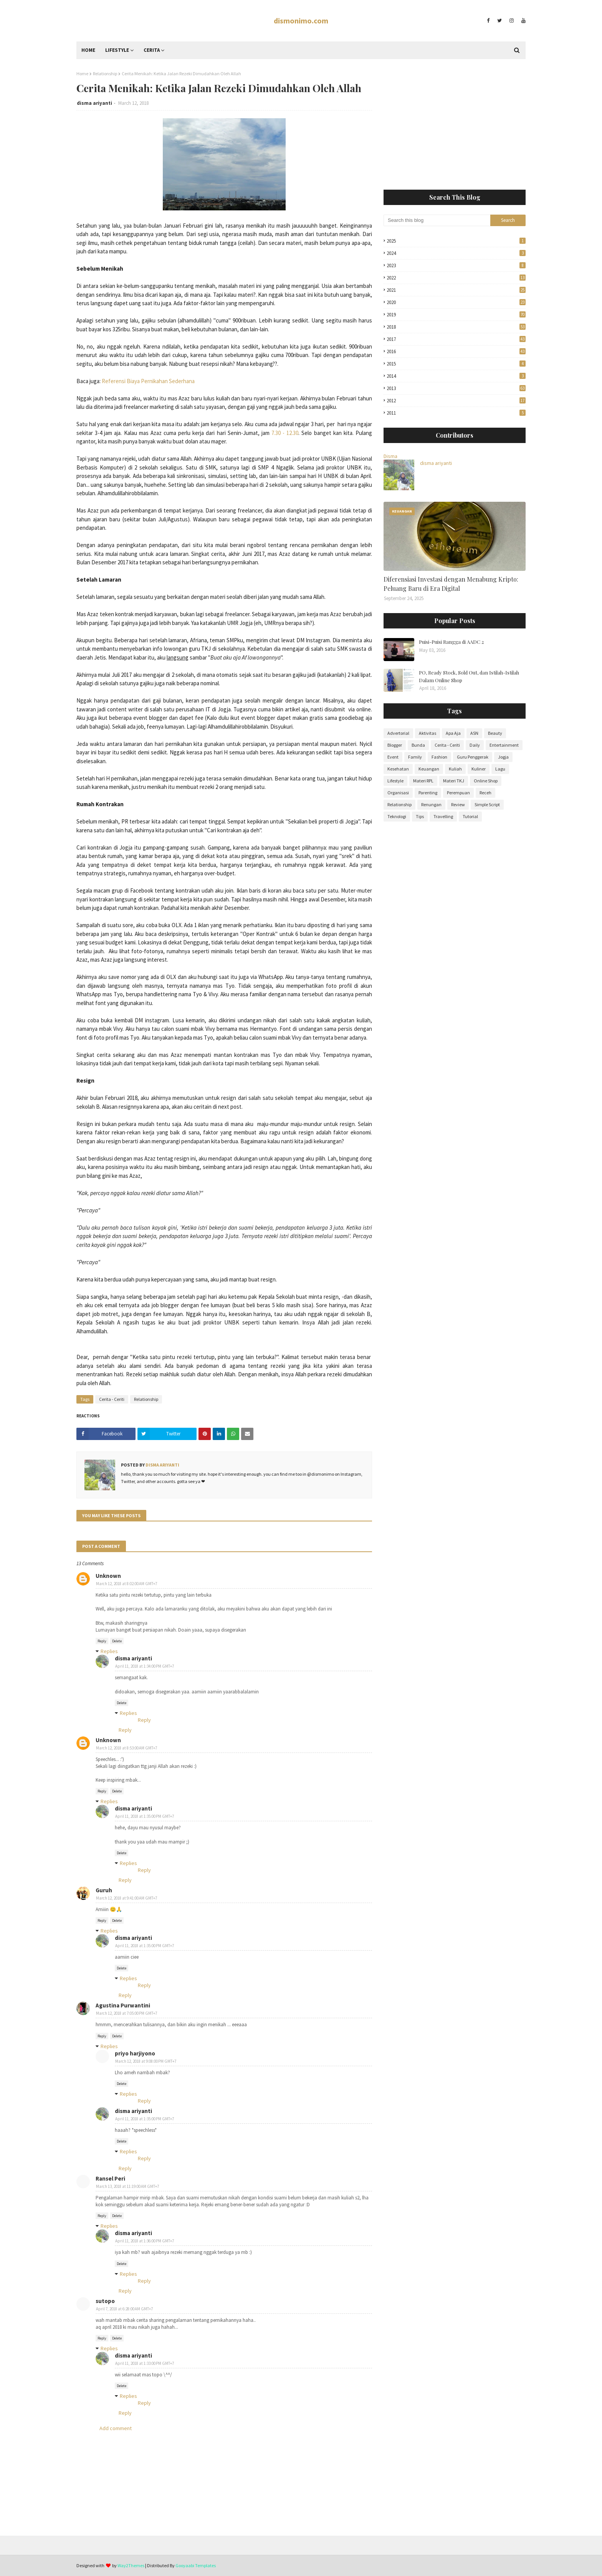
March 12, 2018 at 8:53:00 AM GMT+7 (126, 1748)
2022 (456, 277)
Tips (420, 816)
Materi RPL (423, 781)
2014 (456, 376)
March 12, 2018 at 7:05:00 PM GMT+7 (126, 2013)
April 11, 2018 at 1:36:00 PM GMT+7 (144, 2241)
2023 (456, 265)
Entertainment (504, 745)
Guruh (104, 1890)
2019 (456, 314)
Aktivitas (427, 733)
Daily (475, 745)
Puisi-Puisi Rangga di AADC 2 (451, 641)
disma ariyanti (94, 103)
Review (458, 804)
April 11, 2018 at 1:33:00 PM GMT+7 (144, 2363)
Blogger (394, 745)
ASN (474, 733)
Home (82, 73)
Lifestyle (395, 781)
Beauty (495, 733)
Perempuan (458, 792)
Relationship (105, 73)
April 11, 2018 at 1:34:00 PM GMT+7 (144, 1666)
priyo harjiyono (135, 2053)
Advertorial (398, 733)
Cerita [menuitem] (152, 50)
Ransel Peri (110, 2178)
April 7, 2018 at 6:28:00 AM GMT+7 (124, 2308)
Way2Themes (130, 2565)
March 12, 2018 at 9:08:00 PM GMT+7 (145, 2061)
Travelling (443, 816)
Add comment (115, 2428)
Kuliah (455, 769)
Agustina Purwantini (123, 2005)
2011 (456, 413)
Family (415, 757)
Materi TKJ (453, 781)
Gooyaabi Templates (195, 2565)
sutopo (105, 2301)
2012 (456, 400)
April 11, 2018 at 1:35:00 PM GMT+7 (144, 1816)
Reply (102, 1641)
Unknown (108, 1575)
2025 (456, 241)
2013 (456, 388)
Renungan (431, 804)
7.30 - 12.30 (284, 432)
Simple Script (487, 804)
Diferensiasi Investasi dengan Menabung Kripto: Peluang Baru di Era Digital (451, 583)
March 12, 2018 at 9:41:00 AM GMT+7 (126, 1898)
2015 (456, 363)
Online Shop (486, 781)
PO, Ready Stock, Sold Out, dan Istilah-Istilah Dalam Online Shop (469, 676)
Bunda (418, 745)
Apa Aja (453, 733)
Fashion (439, 757)
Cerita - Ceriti (111, 1399)
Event (393, 757)
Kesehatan (398, 769)
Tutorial (470, 816)
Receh (485, 792)
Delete (117, 1641)
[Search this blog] (437, 220)
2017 (456, 339)
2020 (456, 302)
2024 (456, 253)
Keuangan (428, 769)
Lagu (500, 769)
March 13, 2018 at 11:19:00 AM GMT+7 (127, 2186)
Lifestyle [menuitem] (117, 50)
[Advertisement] (455, 124)
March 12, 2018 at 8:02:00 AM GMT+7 (126, 1583)
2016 (456, 351)
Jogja (503, 757)
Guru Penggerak (472, 757)
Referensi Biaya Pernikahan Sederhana (148, 381)
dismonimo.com (301, 20)
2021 (456, 290)
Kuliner (478, 769)
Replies (109, 1651)
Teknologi (396, 816)
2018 (456, 327)
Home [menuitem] (88, 50)
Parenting (427, 792)
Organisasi (398, 792)
